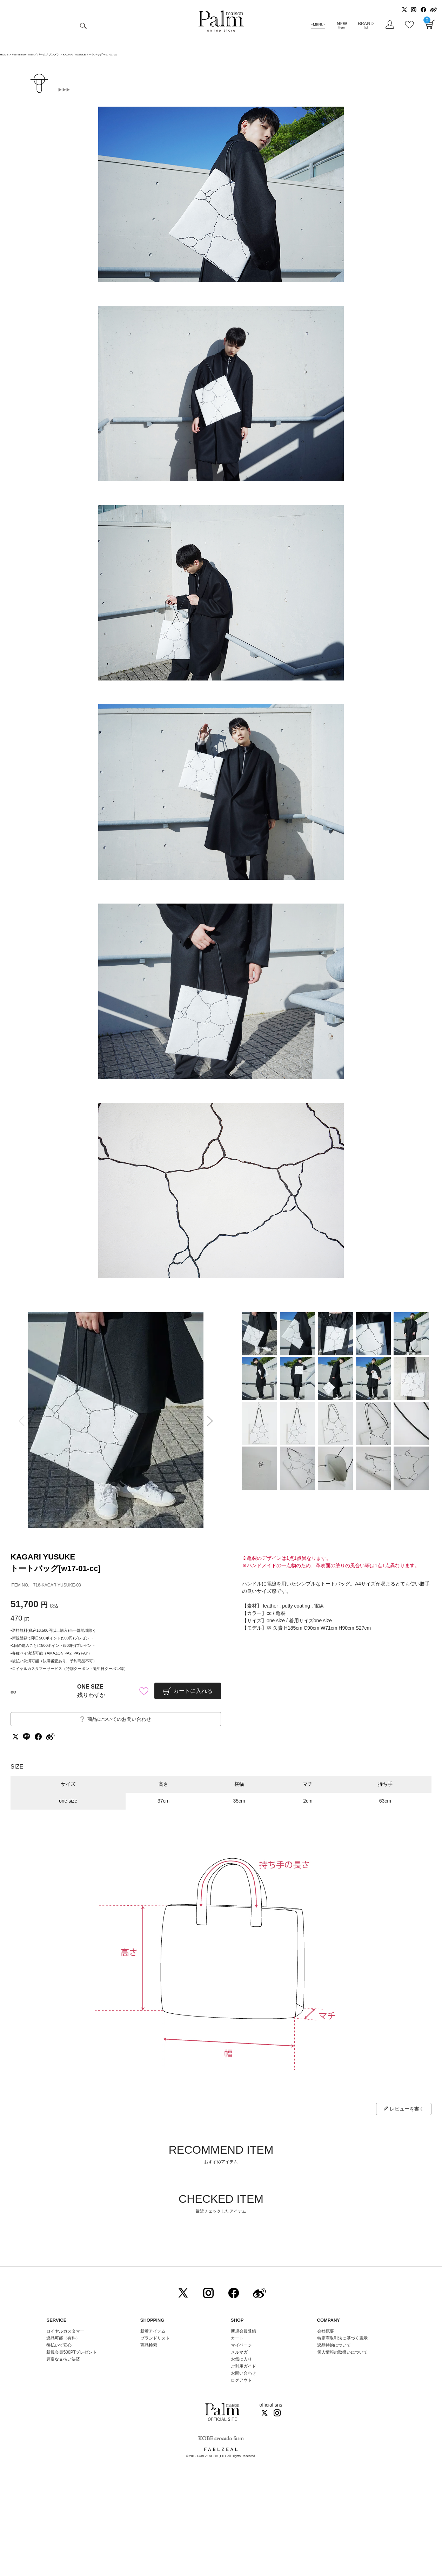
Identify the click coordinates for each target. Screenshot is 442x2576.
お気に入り (241, 2359)
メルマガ (239, 2352)
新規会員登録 (243, 2331)
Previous (19, 1421)
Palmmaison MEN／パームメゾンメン (36, 54)
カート (237, 2338)
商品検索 (148, 2345)
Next (212, 1421)
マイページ (241, 2345)
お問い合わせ (243, 2373)
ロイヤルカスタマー (65, 2331)
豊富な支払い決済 (63, 2359)
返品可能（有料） (63, 2338)
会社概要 (325, 2331)
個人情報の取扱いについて (342, 2352)
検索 (82, 26)
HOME (4, 54)
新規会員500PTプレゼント (71, 2352)
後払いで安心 (59, 2345)
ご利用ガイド (243, 2366)
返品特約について (334, 2345)
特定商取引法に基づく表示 (342, 2338)
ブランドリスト (155, 2338)
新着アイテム (153, 2331)
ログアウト (241, 2380)
